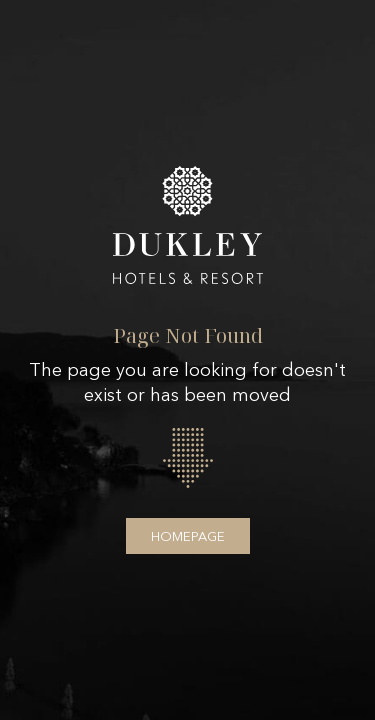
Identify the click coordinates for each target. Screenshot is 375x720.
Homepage (188, 536)
